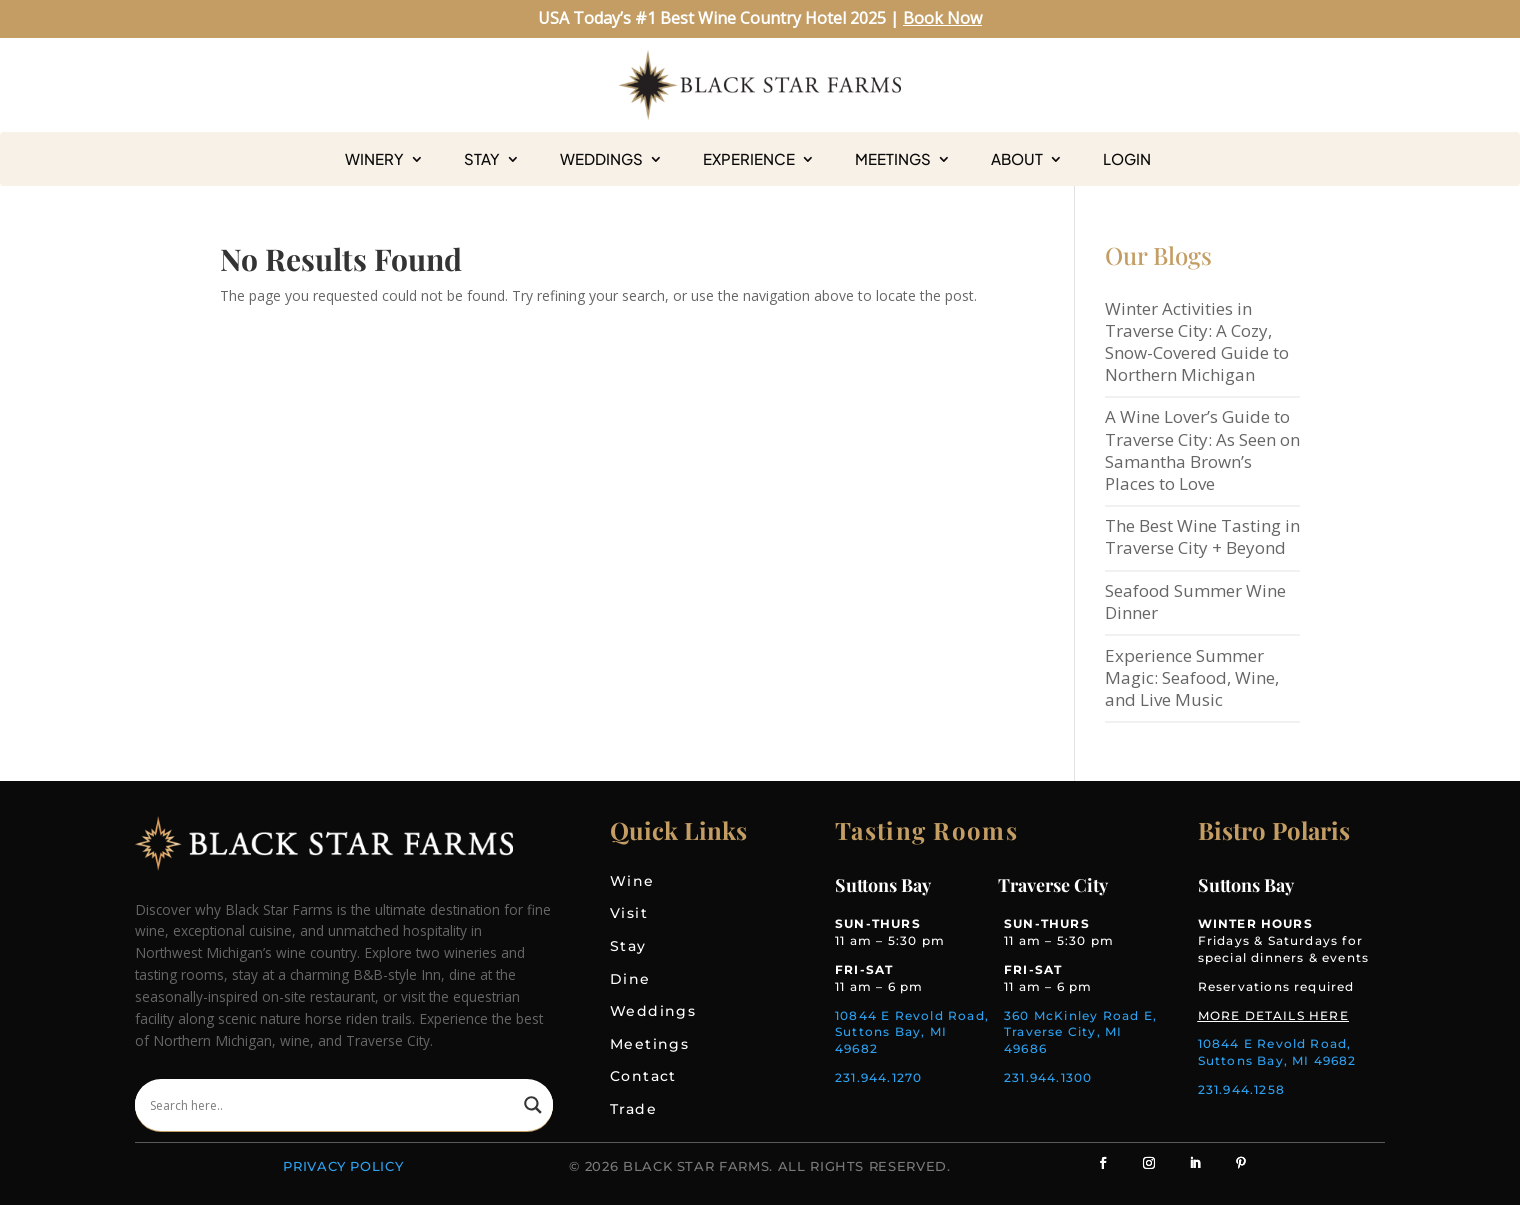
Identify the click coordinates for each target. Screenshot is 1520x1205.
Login (1127, 159)
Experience (749, 159)
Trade (633, 1109)
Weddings (601, 159)
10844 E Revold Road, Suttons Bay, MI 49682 (912, 1032)
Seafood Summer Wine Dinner (1195, 601)
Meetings (893, 159)
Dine (630, 979)
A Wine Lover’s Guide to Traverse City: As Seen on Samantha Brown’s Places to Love (1202, 449)
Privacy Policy (343, 1166)
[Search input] (332, 1105)
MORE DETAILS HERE (1273, 1015)
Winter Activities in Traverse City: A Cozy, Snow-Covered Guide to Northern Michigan (1197, 341)
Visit (629, 913)
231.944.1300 (1048, 1077)
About (1017, 159)
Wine (632, 881)
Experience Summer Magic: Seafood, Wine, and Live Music (1192, 677)
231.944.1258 (1241, 1089)
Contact (643, 1076)
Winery (374, 159)
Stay (482, 159)
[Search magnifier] (533, 1105)
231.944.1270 (878, 1077)
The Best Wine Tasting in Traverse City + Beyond (1202, 536)
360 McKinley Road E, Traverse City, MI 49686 (1080, 1032)
